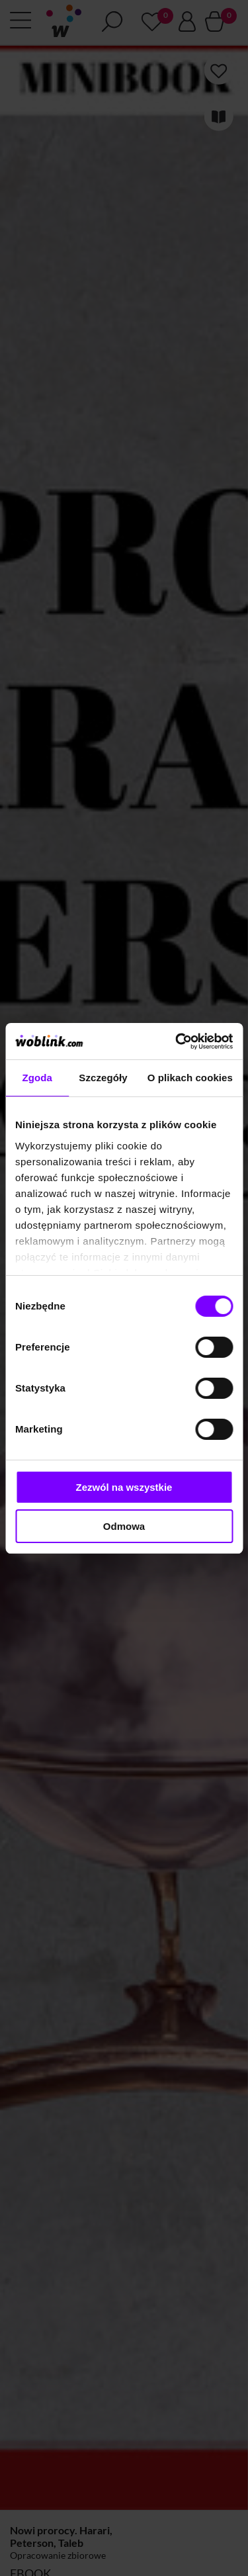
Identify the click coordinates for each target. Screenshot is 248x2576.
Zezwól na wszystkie (124, 1487)
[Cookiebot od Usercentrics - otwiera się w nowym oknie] (176, 1041)
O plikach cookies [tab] (190, 1077)
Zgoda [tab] (37, 1077)
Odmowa (124, 1526)
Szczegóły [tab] (103, 1077)
